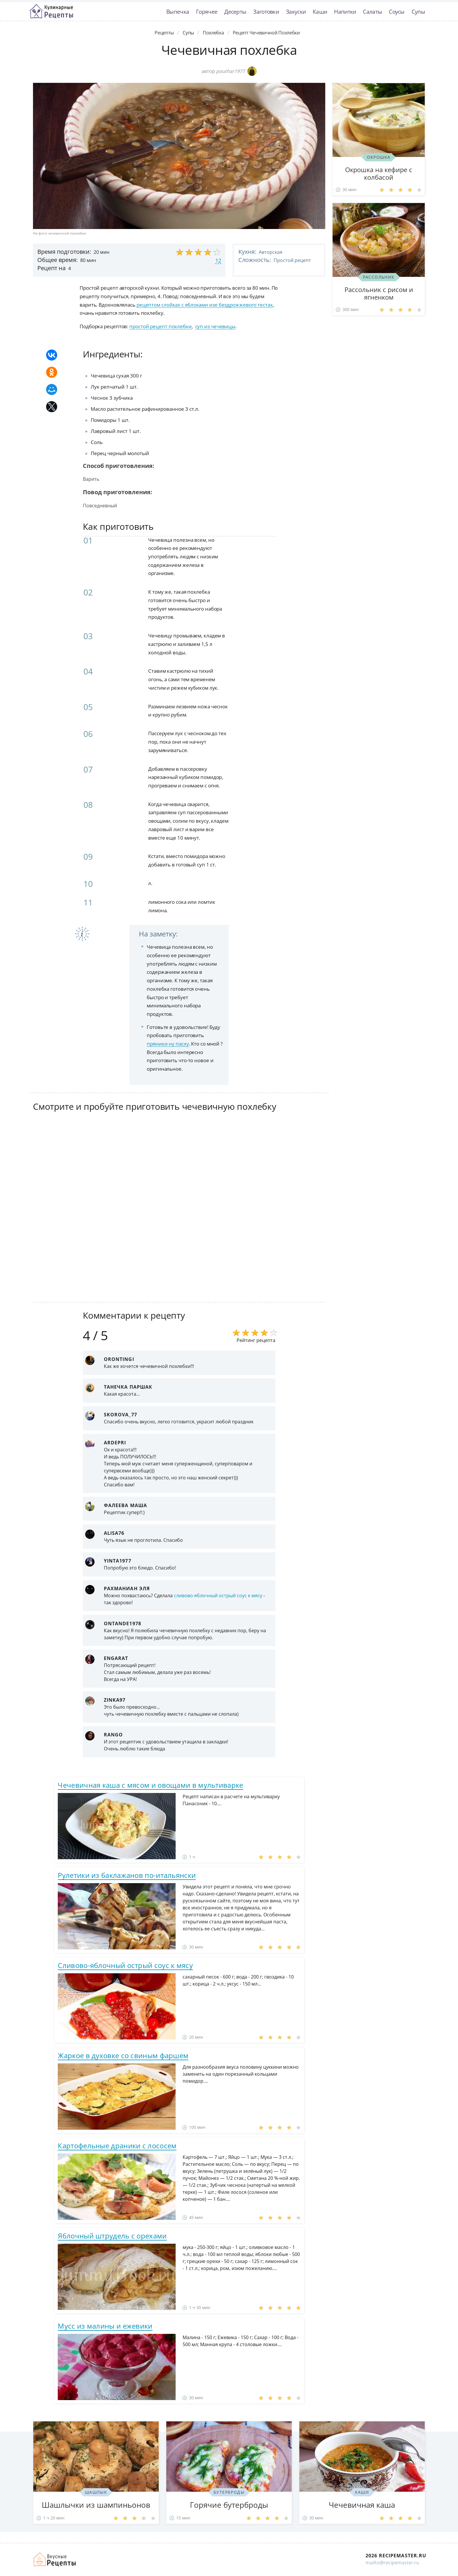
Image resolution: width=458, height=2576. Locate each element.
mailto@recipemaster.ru (392, 2562)
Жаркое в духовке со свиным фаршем (123, 2055)
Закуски (296, 11)
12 (218, 260)
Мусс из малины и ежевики (105, 2326)
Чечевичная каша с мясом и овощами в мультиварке (150, 1785)
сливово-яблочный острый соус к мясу (218, 1595)
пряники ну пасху (168, 1043)
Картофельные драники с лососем (117, 2145)
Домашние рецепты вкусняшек (55, 2559)
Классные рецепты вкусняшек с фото (51, 11)
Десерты (235, 11)
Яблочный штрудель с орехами (112, 2236)
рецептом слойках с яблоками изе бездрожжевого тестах (205, 304)
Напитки (345, 11)
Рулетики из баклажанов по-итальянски (127, 1875)
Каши (320, 11)
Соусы (397, 11)
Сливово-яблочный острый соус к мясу (125, 1965)
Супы (418, 11)
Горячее (206, 11)
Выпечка (177, 11)
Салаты (372, 11)
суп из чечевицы (215, 326)
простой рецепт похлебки (160, 326)
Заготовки (266, 11)
